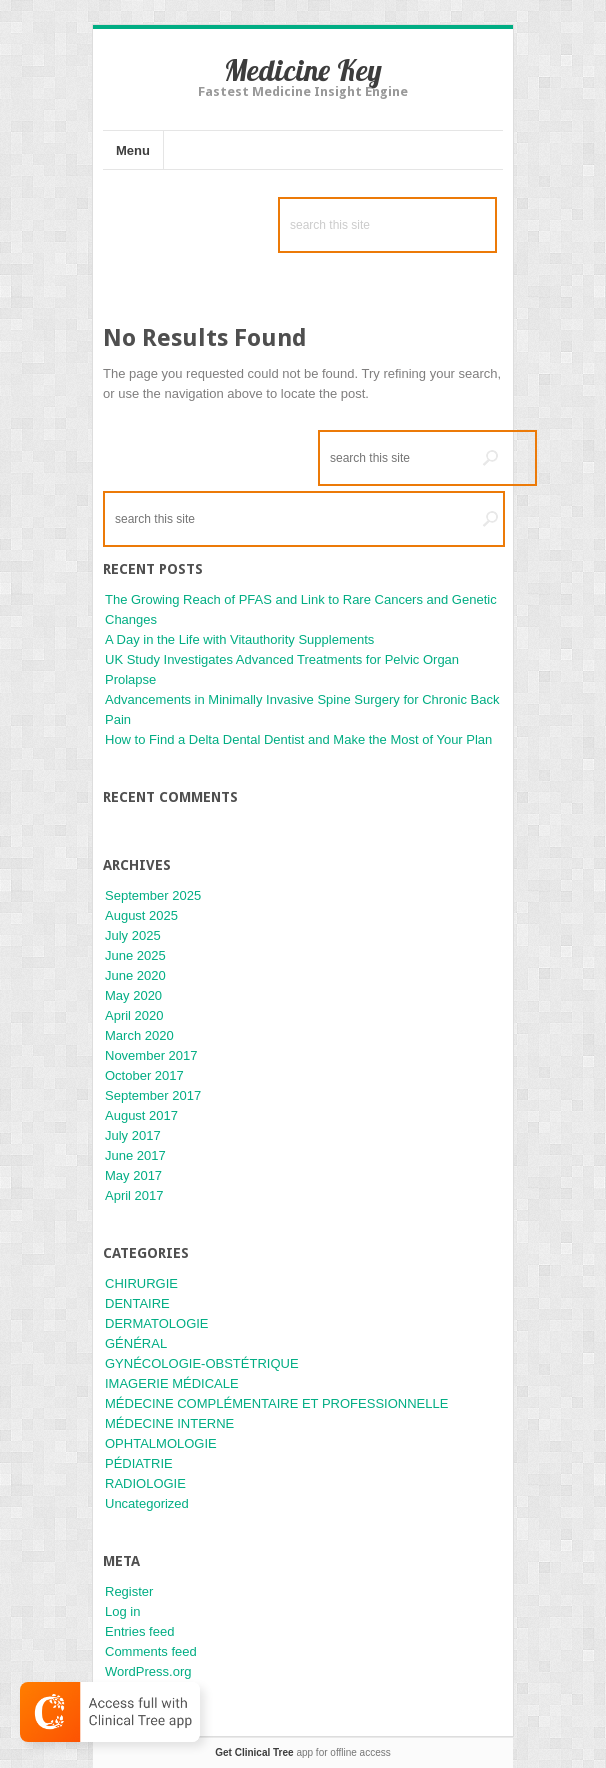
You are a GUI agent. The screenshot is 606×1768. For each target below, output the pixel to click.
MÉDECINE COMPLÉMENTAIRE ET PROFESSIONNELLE (276, 1403)
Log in (122, 1611)
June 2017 (135, 1155)
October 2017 (144, 1075)
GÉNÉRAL (136, 1343)
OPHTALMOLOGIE (161, 1443)
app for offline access (302, 1752)
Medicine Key (303, 70)
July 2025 (133, 935)
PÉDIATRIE (139, 1463)
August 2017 (141, 1115)
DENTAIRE (137, 1303)
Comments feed (151, 1651)
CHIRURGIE (141, 1283)
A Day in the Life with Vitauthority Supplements (239, 639)
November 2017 (151, 1055)
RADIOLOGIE (145, 1483)
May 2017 (133, 1175)
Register (129, 1591)
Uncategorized (147, 1503)
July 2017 (133, 1135)
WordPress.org (148, 1671)
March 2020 (139, 1035)
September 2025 (153, 895)
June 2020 (135, 975)
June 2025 (135, 955)
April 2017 (134, 1195)
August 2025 (141, 915)
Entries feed (139, 1631)
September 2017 (153, 1095)
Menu (133, 150)
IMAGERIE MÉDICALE (172, 1383)
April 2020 (134, 1015)
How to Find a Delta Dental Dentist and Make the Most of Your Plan (298, 739)
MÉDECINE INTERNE (169, 1423)
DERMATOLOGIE (157, 1323)
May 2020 (133, 995)
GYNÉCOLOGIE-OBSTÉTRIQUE (202, 1363)
